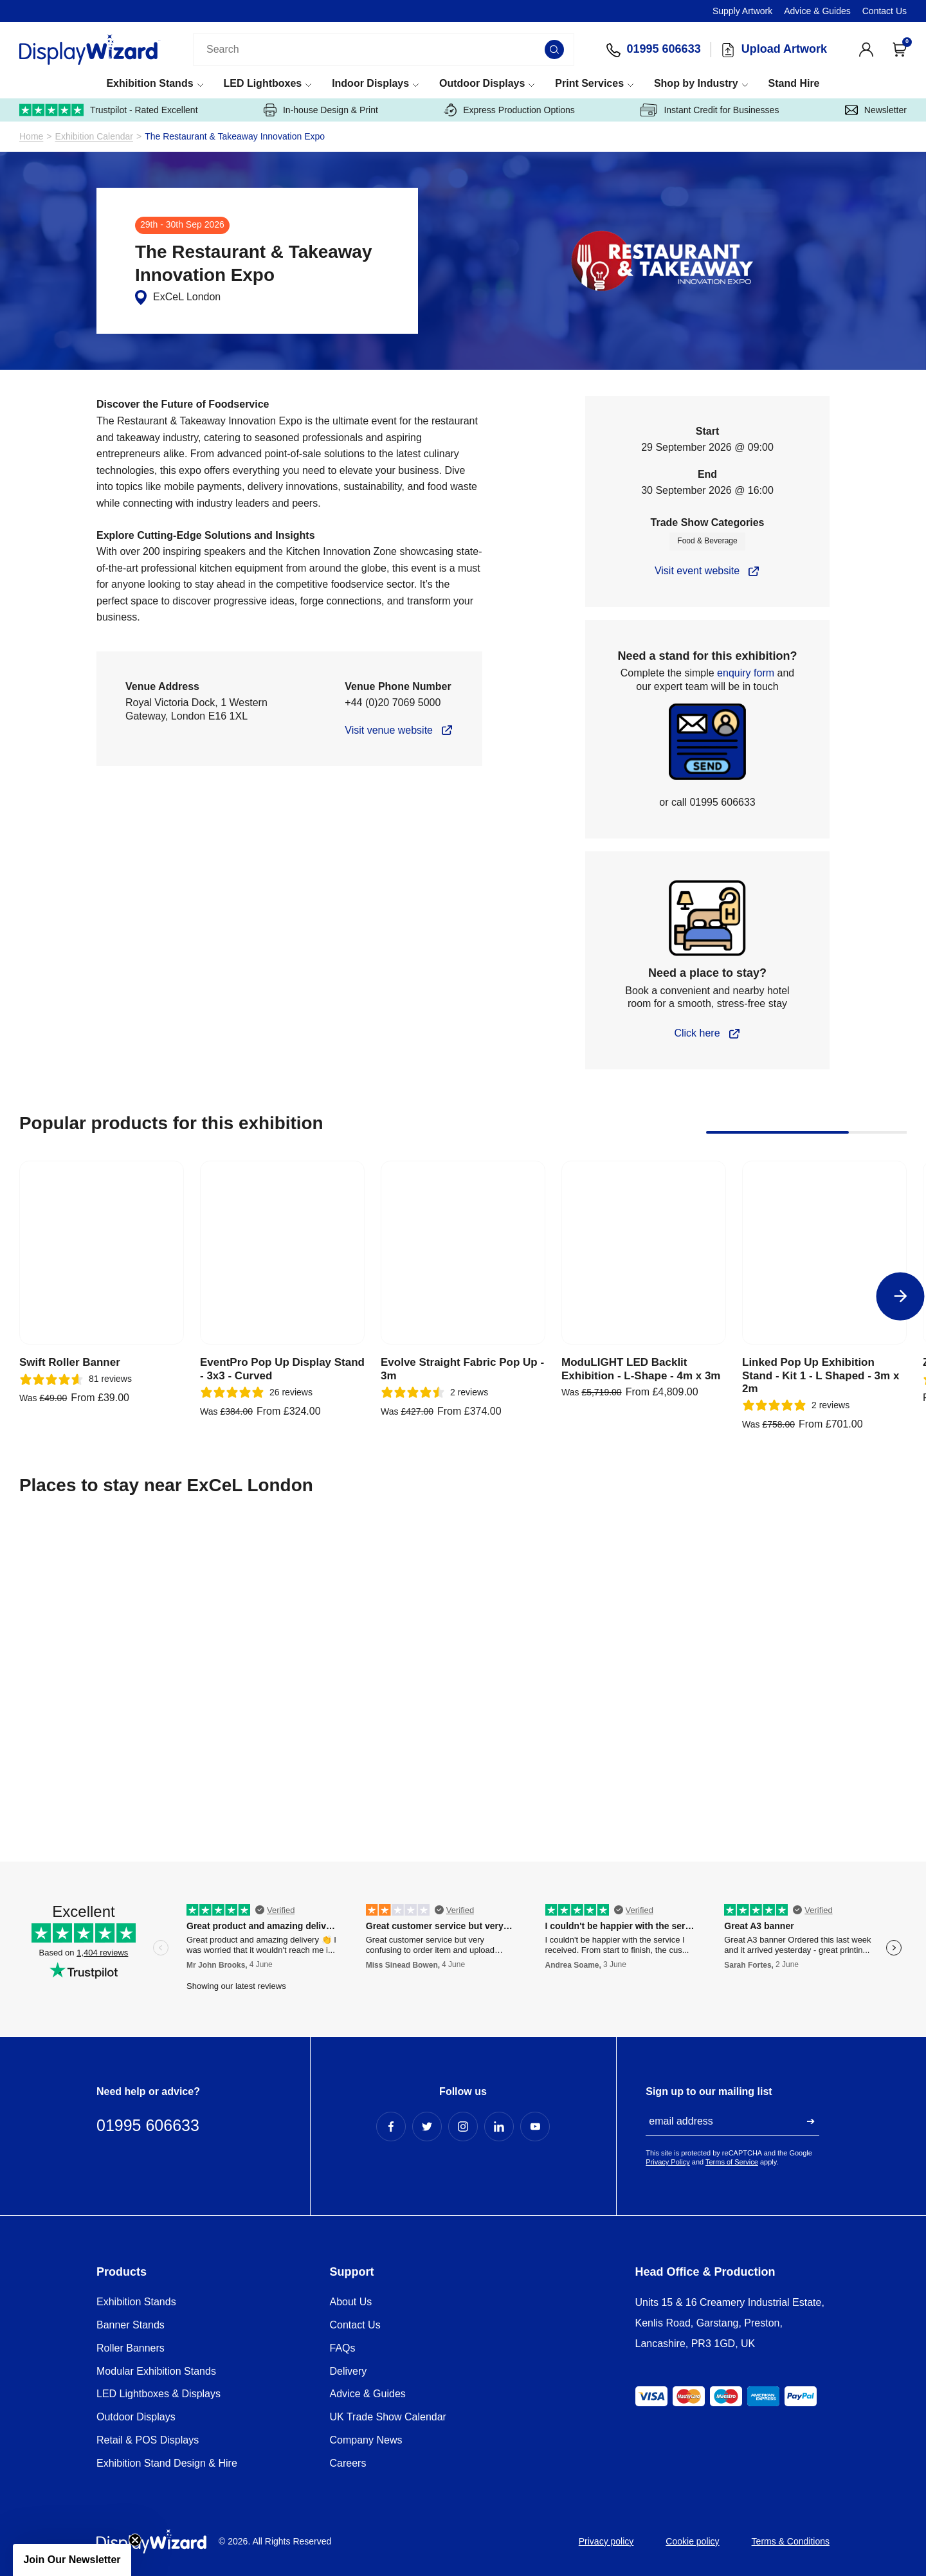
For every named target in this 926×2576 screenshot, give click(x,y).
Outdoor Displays (482, 83)
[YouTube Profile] (535, 2126)
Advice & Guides (817, 11)
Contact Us (884, 11)
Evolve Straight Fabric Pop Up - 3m (462, 1368)
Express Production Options (509, 110)
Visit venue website (389, 730)
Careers (348, 2463)
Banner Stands (130, 2324)
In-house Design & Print (321, 110)
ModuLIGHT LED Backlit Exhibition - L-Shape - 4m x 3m (640, 1368)
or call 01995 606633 (707, 802)
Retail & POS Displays (147, 2440)
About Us (351, 2301)
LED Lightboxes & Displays (158, 2393)
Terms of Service (731, 2162)
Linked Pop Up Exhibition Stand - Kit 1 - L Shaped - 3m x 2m (820, 1375)
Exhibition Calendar (94, 136)
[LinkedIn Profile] (499, 2126)
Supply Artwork (742, 11)
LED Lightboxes (262, 83)
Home (31, 136)
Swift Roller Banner (69, 1362)
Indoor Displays (370, 83)
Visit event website (697, 570)
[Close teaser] (135, 2540)
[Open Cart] (900, 49)
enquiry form (745, 672)
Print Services (589, 83)
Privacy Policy (667, 2162)
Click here (697, 1033)
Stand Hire (793, 83)
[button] (72, 2560)
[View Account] (866, 49)
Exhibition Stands (149, 83)
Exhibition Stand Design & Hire (166, 2463)
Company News (366, 2440)
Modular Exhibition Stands (156, 2371)
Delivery (348, 2371)
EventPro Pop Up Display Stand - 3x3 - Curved (282, 1368)
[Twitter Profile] (427, 2126)
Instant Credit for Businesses (709, 110)
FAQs (343, 2348)
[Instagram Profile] (463, 2126)
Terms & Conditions (791, 2541)
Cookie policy (692, 2541)
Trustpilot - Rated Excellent (108, 110)
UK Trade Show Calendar (388, 2416)
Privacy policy (606, 2541)
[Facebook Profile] (391, 2126)
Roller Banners (130, 2348)
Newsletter (876, 110)
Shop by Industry (696, 83)
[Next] (900, 1296)
